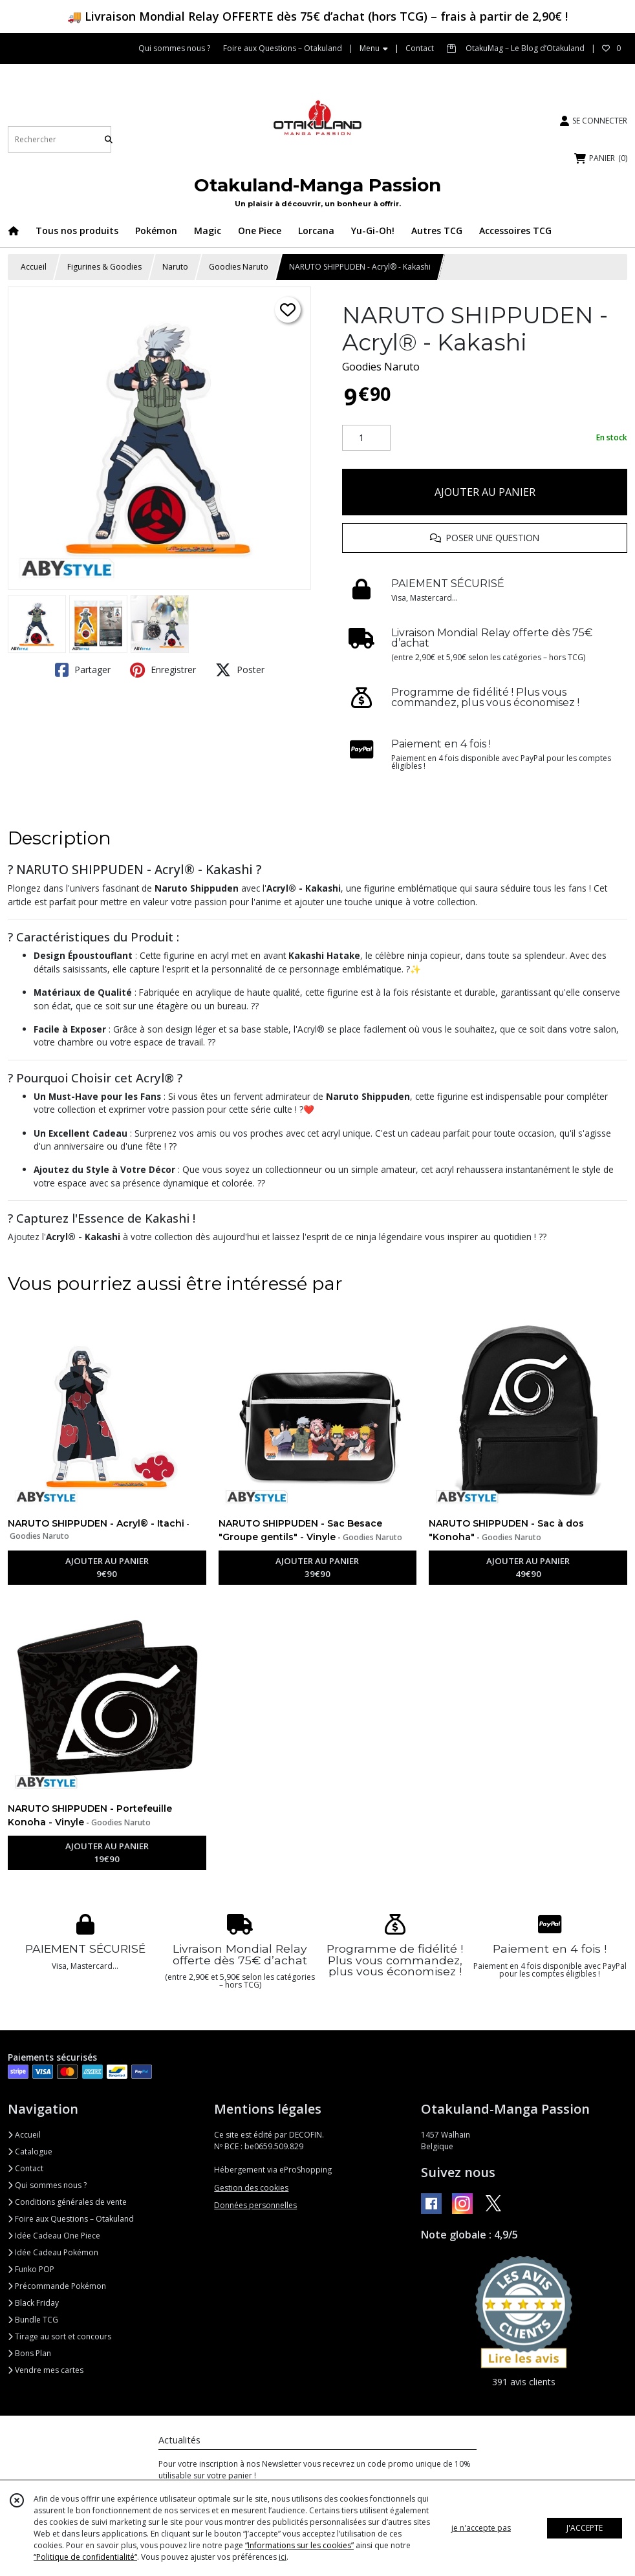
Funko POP (31, 2269)
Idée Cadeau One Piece (54, 2235)
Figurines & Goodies (104, 266)
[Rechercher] (109, 139)
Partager (83, 670)
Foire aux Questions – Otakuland (71, 2218)
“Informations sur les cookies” (299, 2545)
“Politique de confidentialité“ (85, 2556)
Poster (239, 670)
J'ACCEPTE (584, 2527)
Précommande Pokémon (57, 2286)
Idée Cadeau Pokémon (53, 2252)
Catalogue (30, 2151)
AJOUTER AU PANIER (485, 492)
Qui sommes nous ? (47, 2185)
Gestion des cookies (251, 2187)
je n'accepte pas (481, 2527)
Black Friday (33, 2302)
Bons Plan (29, 2353)
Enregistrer (163, 670)
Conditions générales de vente (67, 2201)
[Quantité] (366, 438)
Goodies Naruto (238, 266)
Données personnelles (255, 2205)
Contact (419, 48)
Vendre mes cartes (45, 2370)
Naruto (175, 266)
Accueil (34, 266)
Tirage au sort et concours (59, 2336)
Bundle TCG (33, 2319)
